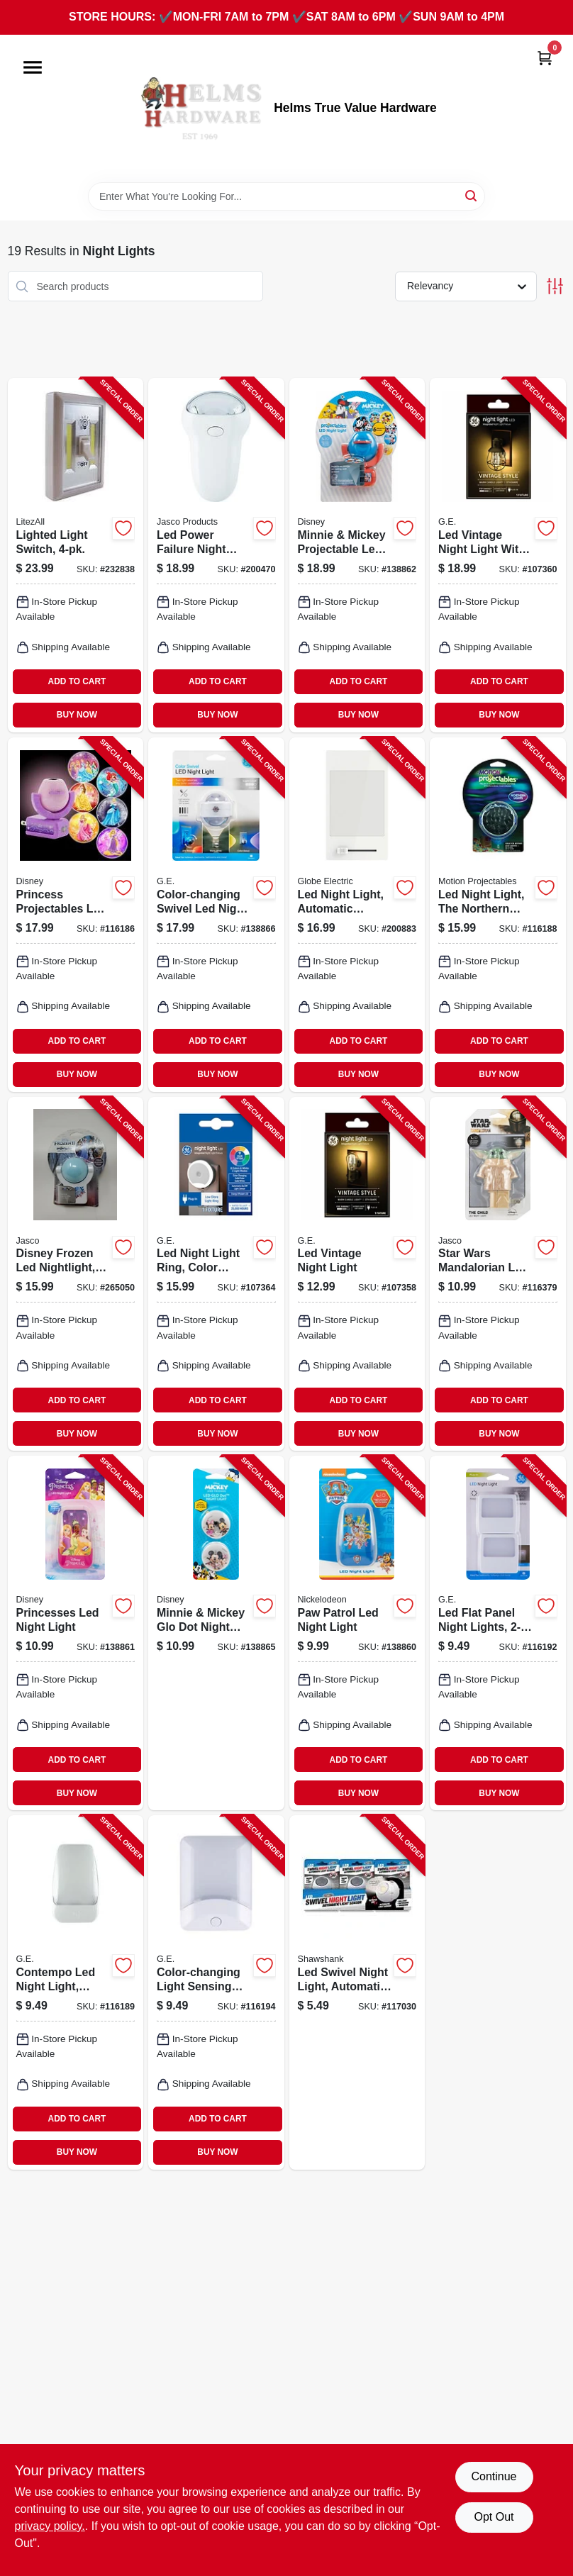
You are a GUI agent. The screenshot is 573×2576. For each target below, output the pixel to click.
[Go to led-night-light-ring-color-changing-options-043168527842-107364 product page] (216, 1274)
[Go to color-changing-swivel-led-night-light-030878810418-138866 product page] (216, 914)
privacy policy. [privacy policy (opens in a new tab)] (50, 2526)
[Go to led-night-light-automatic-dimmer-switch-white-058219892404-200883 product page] (357, 914)
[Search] (472, 195)
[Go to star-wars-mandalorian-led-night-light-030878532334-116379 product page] (498, 1274)
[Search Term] (286, 196)
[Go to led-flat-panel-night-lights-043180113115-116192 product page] (498, 1633)
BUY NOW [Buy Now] (77, 715)
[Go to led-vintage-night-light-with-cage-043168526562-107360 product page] (498, 555)
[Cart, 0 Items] (545, 57)
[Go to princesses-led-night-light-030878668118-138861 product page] (76, 1633)
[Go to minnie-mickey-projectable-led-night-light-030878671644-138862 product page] (357, 555)
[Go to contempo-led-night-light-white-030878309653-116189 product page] (76, 1992)
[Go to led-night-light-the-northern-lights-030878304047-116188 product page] (498, 914)
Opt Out (493, 2517)
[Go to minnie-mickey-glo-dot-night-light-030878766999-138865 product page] (216, 1633)
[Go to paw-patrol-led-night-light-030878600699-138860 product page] (357, 1633)
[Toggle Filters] (555, 286)
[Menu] (32, 67)
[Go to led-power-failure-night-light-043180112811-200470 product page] (216, 555)
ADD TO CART (77, 681)
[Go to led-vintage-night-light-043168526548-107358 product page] (357, 1274)
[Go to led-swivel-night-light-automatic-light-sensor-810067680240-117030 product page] (357, 1992)
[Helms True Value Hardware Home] (200, 108)
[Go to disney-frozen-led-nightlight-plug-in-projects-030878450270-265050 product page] (76, 1274)
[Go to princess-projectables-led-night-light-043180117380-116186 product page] (76, 914)
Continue (493, 2476)
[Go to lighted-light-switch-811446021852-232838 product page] (76, 555)
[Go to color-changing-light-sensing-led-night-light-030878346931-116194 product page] (216, 1992)
